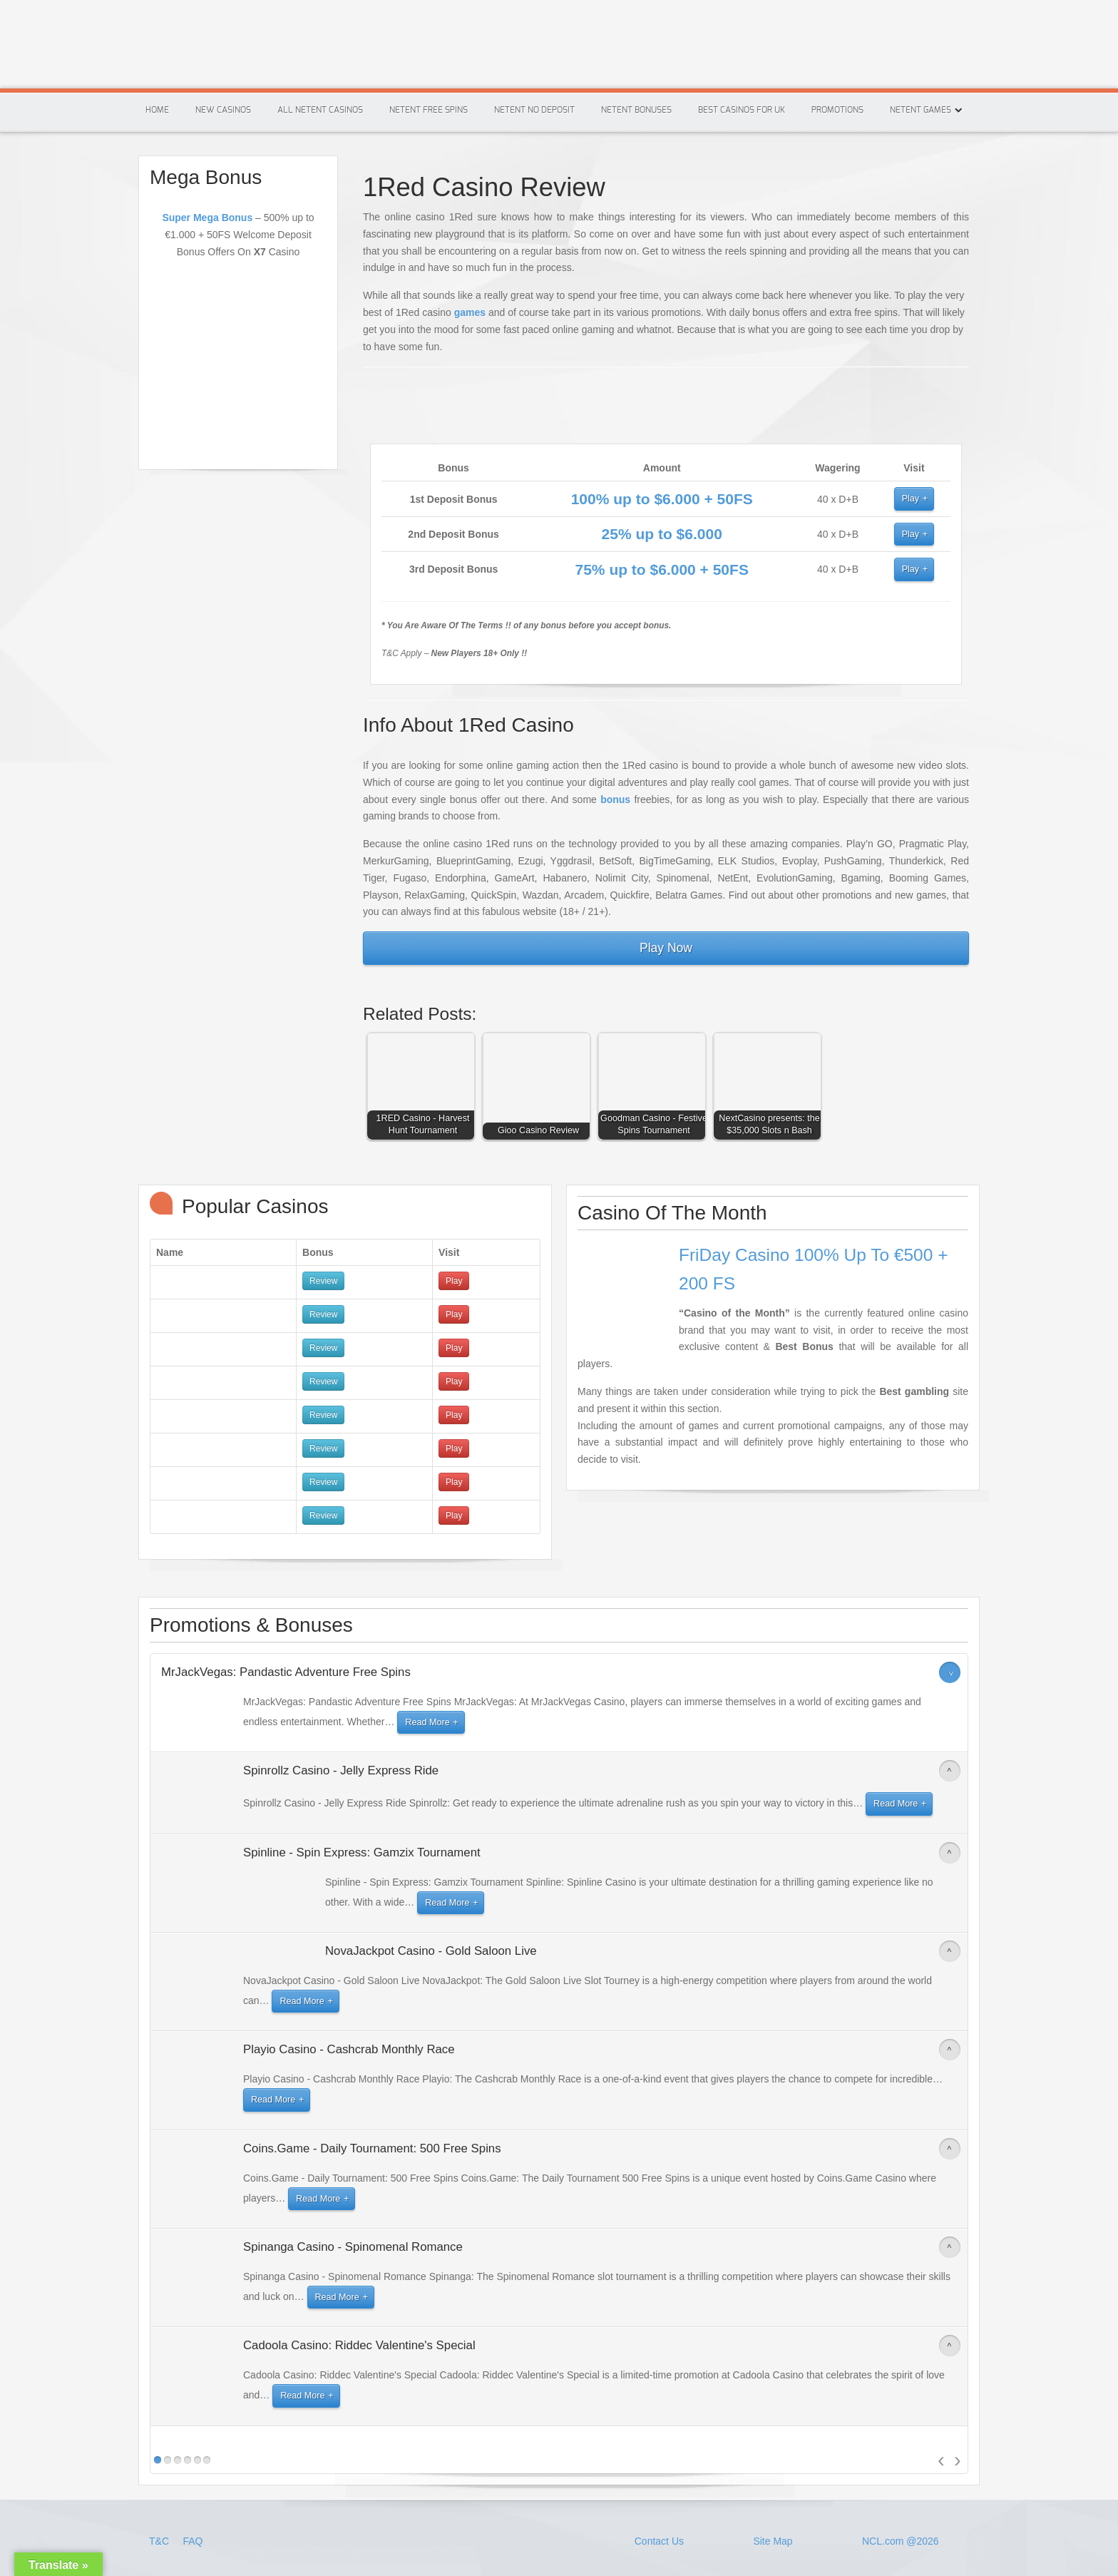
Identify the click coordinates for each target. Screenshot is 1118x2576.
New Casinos (223, 110)
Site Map (772, 2541)
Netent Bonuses (636, 110)
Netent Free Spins (428, 110)
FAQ (192, 2541)
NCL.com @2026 (900, 2541)
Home (157, 110)
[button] (424, 1090)
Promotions (837, 110)
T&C (160, 2541)
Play (911, 499)
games (470, 312)
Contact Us (659, 2541)
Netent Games (920, 110)
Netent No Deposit (534, 110)
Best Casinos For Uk (741, 110)
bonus (615, 799)
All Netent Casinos (320, 110)
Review (323, 1281)
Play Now (666, 948)
